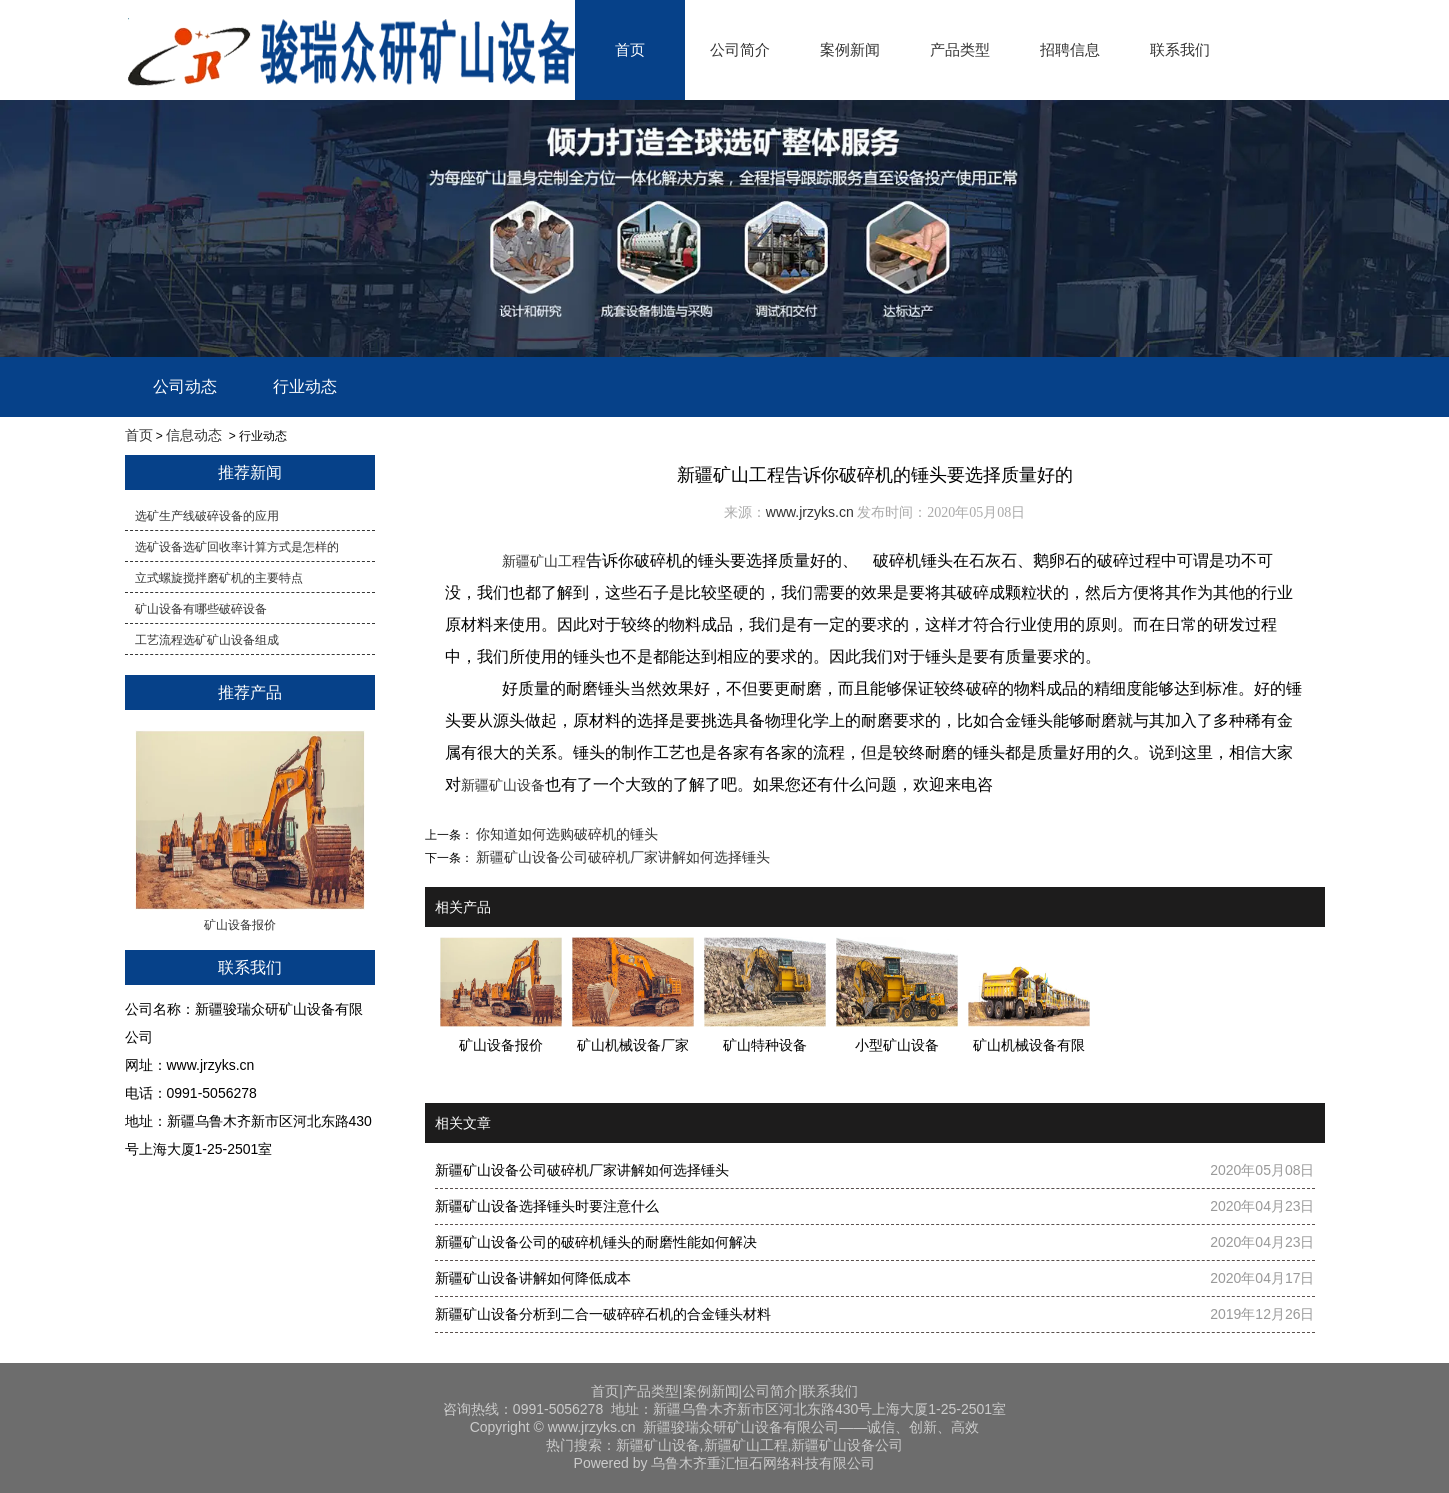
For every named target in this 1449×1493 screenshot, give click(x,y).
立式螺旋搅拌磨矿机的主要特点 (219, 578)
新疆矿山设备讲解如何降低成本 (533, 1278)
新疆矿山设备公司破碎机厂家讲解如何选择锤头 (622, 857)
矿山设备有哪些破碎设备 (201, 609)
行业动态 (305, 386)
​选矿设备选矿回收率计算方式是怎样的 (237, 547)
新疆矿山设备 (503, 785)
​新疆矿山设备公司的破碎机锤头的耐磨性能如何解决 (596, 1242)
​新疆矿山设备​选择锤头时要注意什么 (547, 1206)
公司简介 (740, 49)
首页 (630, 49)
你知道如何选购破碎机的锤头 (566, 834)
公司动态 (185, 386)
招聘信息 (1070, 49)
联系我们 (1180, 49)
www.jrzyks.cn (810, 512)
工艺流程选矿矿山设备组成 (207, 640)
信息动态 (194, 435)
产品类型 (960, 49)
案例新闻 (850, 49)
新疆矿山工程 (544, 561)
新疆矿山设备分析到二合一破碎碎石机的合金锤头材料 (603, 1314)
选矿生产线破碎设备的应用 (207, 516)
